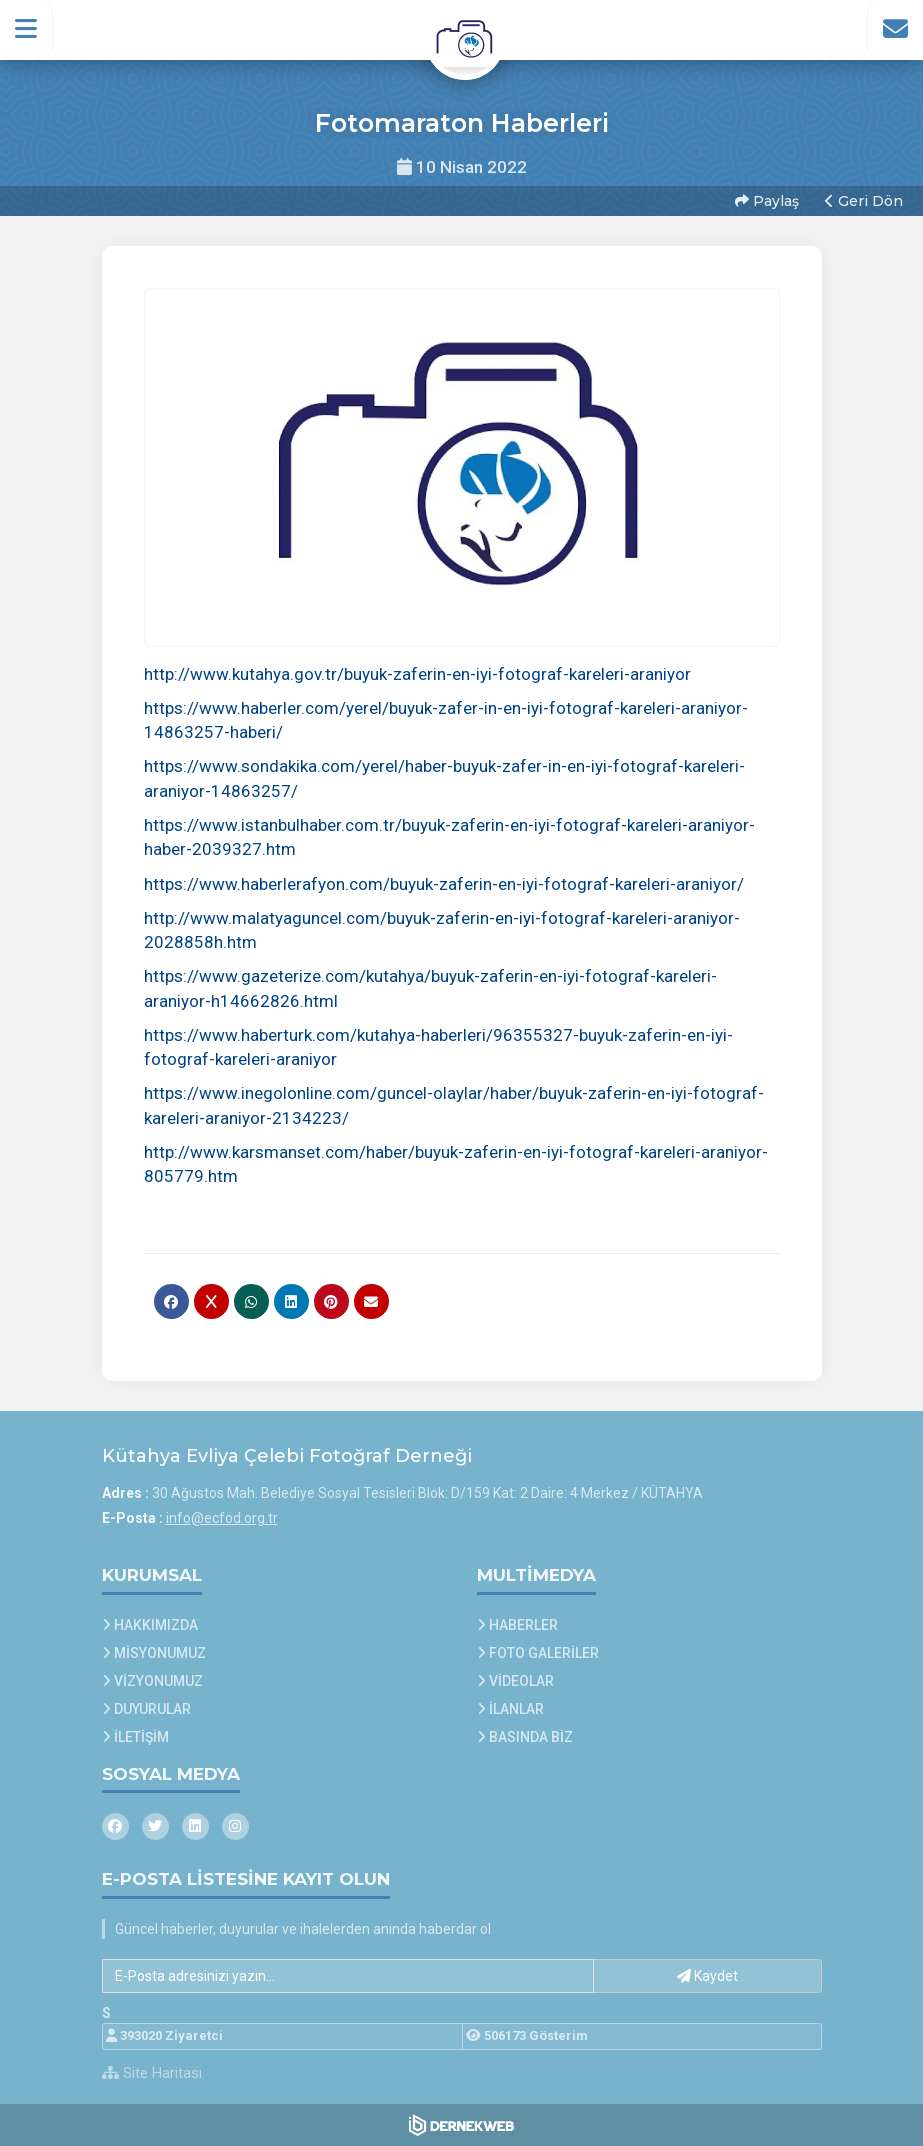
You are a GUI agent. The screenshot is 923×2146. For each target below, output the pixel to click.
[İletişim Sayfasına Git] (895, 29)
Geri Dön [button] (864, 201)
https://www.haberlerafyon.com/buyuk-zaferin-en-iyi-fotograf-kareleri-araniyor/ (444, 884)
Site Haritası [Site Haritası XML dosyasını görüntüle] (152, 2073)
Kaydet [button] (707, 1976)
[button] (26, 29)
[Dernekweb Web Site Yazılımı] (461, 2125)
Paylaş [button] (767, 201)
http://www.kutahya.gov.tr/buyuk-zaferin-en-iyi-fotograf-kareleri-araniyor (417, 674)
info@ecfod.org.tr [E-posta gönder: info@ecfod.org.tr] (222, 1518)
